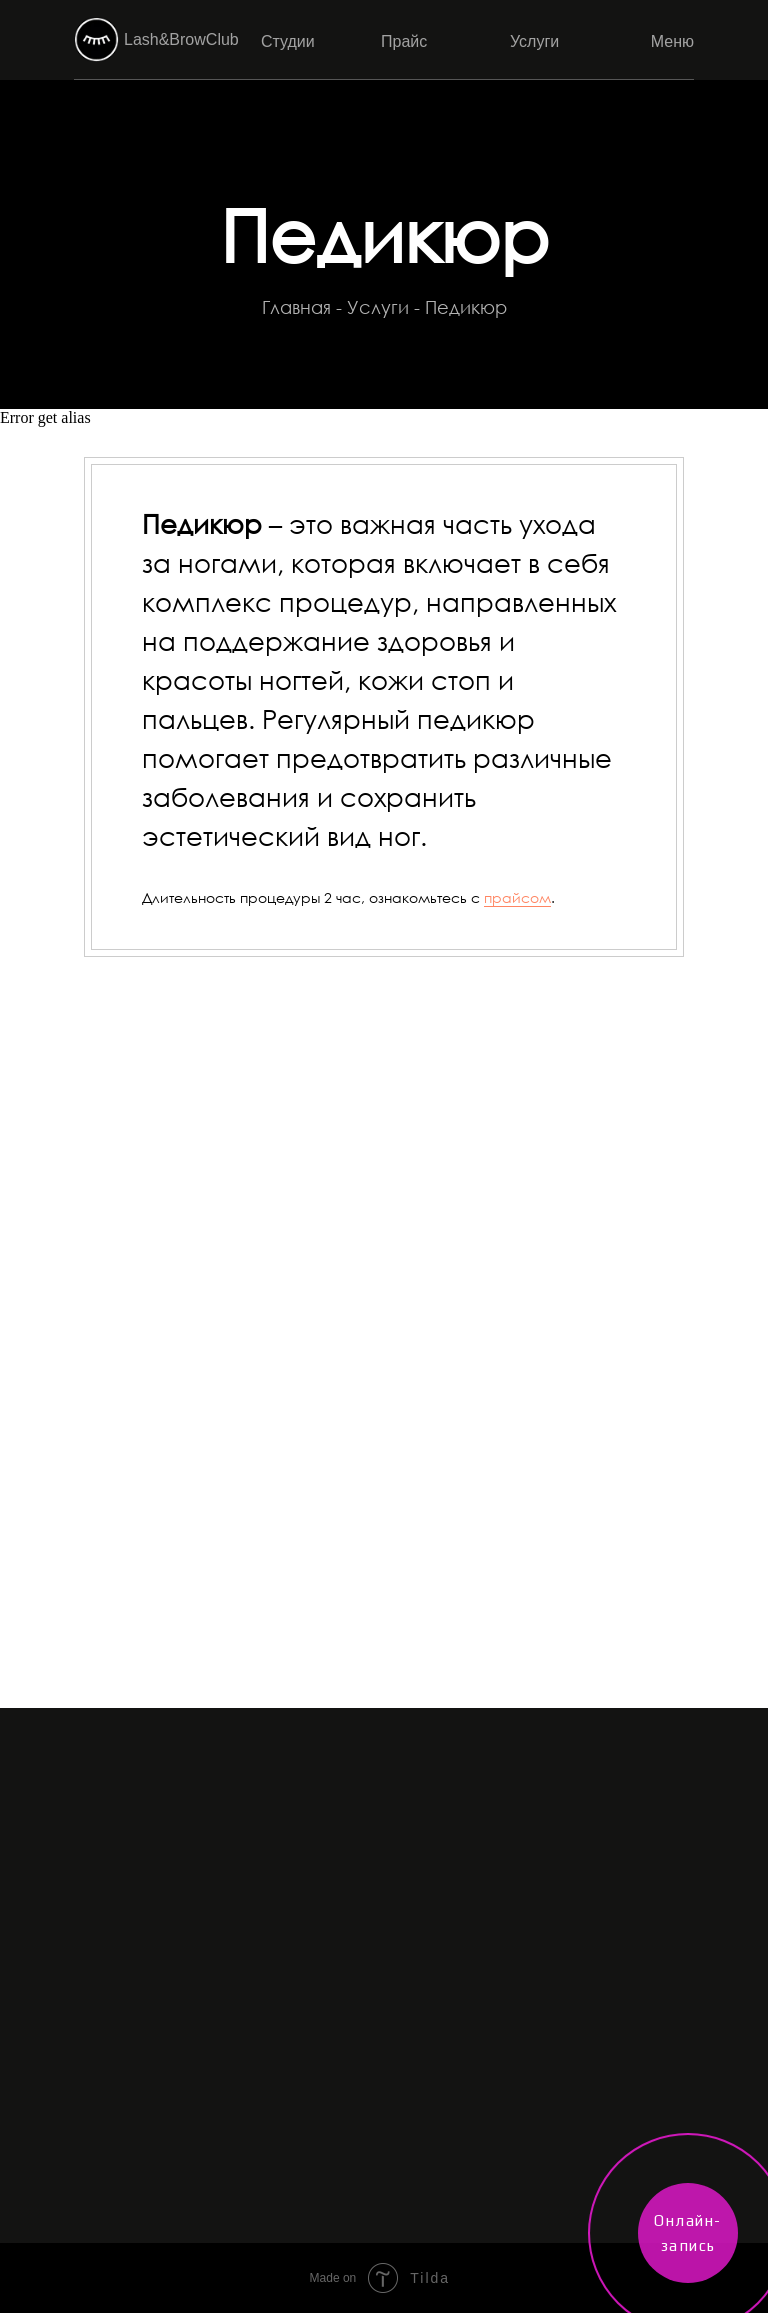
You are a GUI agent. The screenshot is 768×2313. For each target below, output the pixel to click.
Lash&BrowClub (181, 39)
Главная (296, 307)
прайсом (517, 897)
